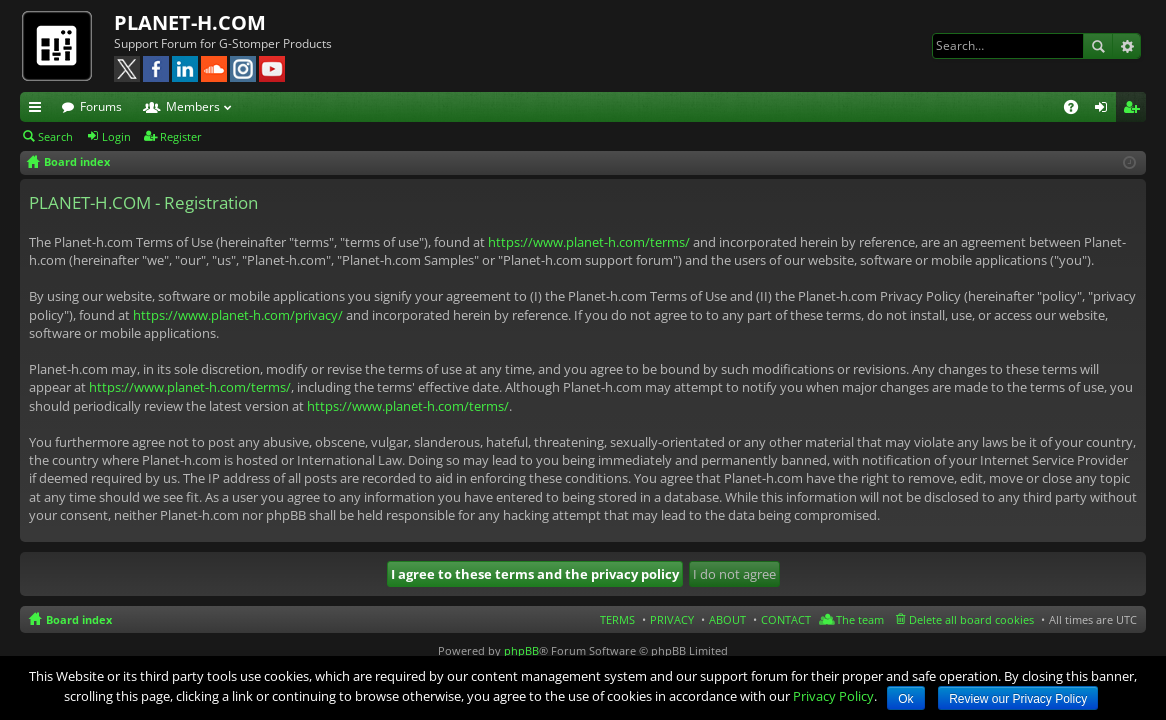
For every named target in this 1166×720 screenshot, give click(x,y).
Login (116, 136)
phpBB (521, 650)
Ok (905, 699)
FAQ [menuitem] (1077, 110)
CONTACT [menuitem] (786, 619)
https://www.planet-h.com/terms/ (589, 242)
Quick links (39, 110)
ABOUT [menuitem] (727, 619)
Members (193, 106)
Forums (101, 106)
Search (1098, 46)
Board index (79, 619)
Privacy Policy (833, 696)
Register (181, 136)
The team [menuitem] (860, 619)
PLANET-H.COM (190, 22)
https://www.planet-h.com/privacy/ (238, 315)
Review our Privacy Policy (1018, 699)
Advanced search (1126, 46)
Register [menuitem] (1135, 110)
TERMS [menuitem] (617, 619)
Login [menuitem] (1105, 110)
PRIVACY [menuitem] (672, 619)
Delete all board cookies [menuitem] (971, 619)
